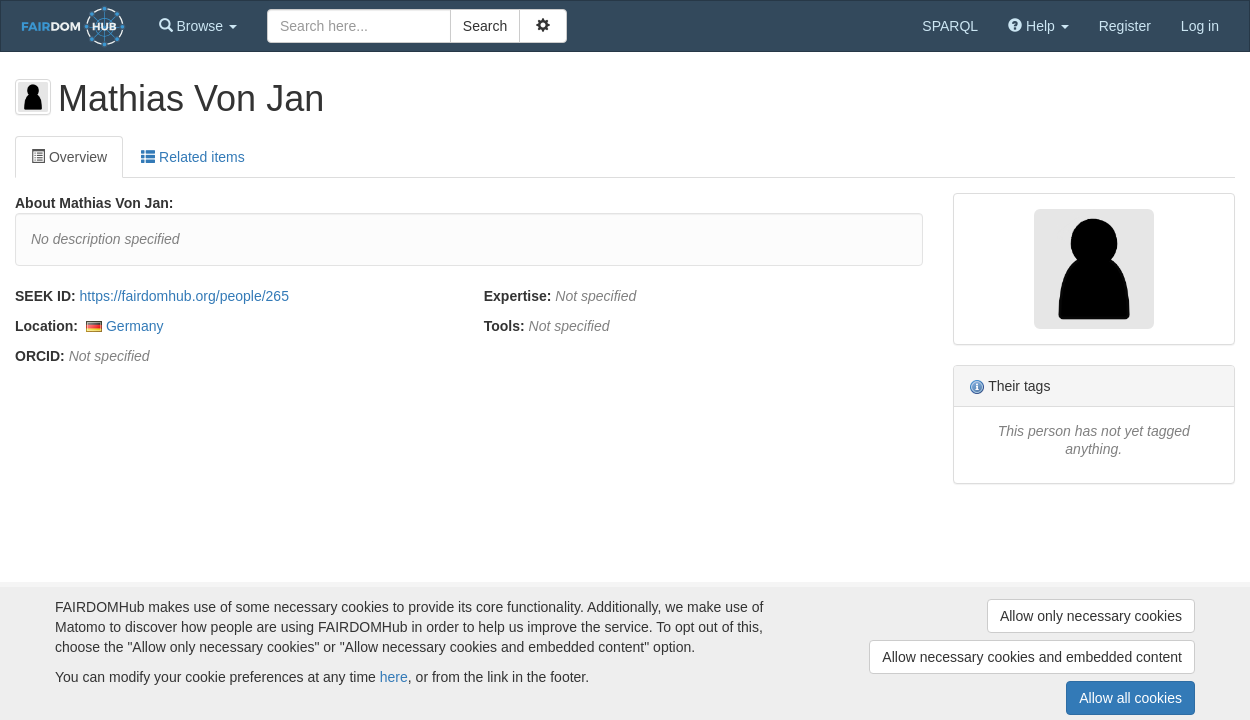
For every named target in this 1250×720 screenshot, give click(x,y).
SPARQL (950, 26)
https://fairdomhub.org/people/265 (184, 296)
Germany (135, 326)
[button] (198, 26)
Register (1125, 26)
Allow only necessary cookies (1091, 616)
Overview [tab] (69, 157)
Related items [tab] (192, 157)
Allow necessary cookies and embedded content (1032, 657)
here (394, 677)
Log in (1200, 26)
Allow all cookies (1130, 698)
